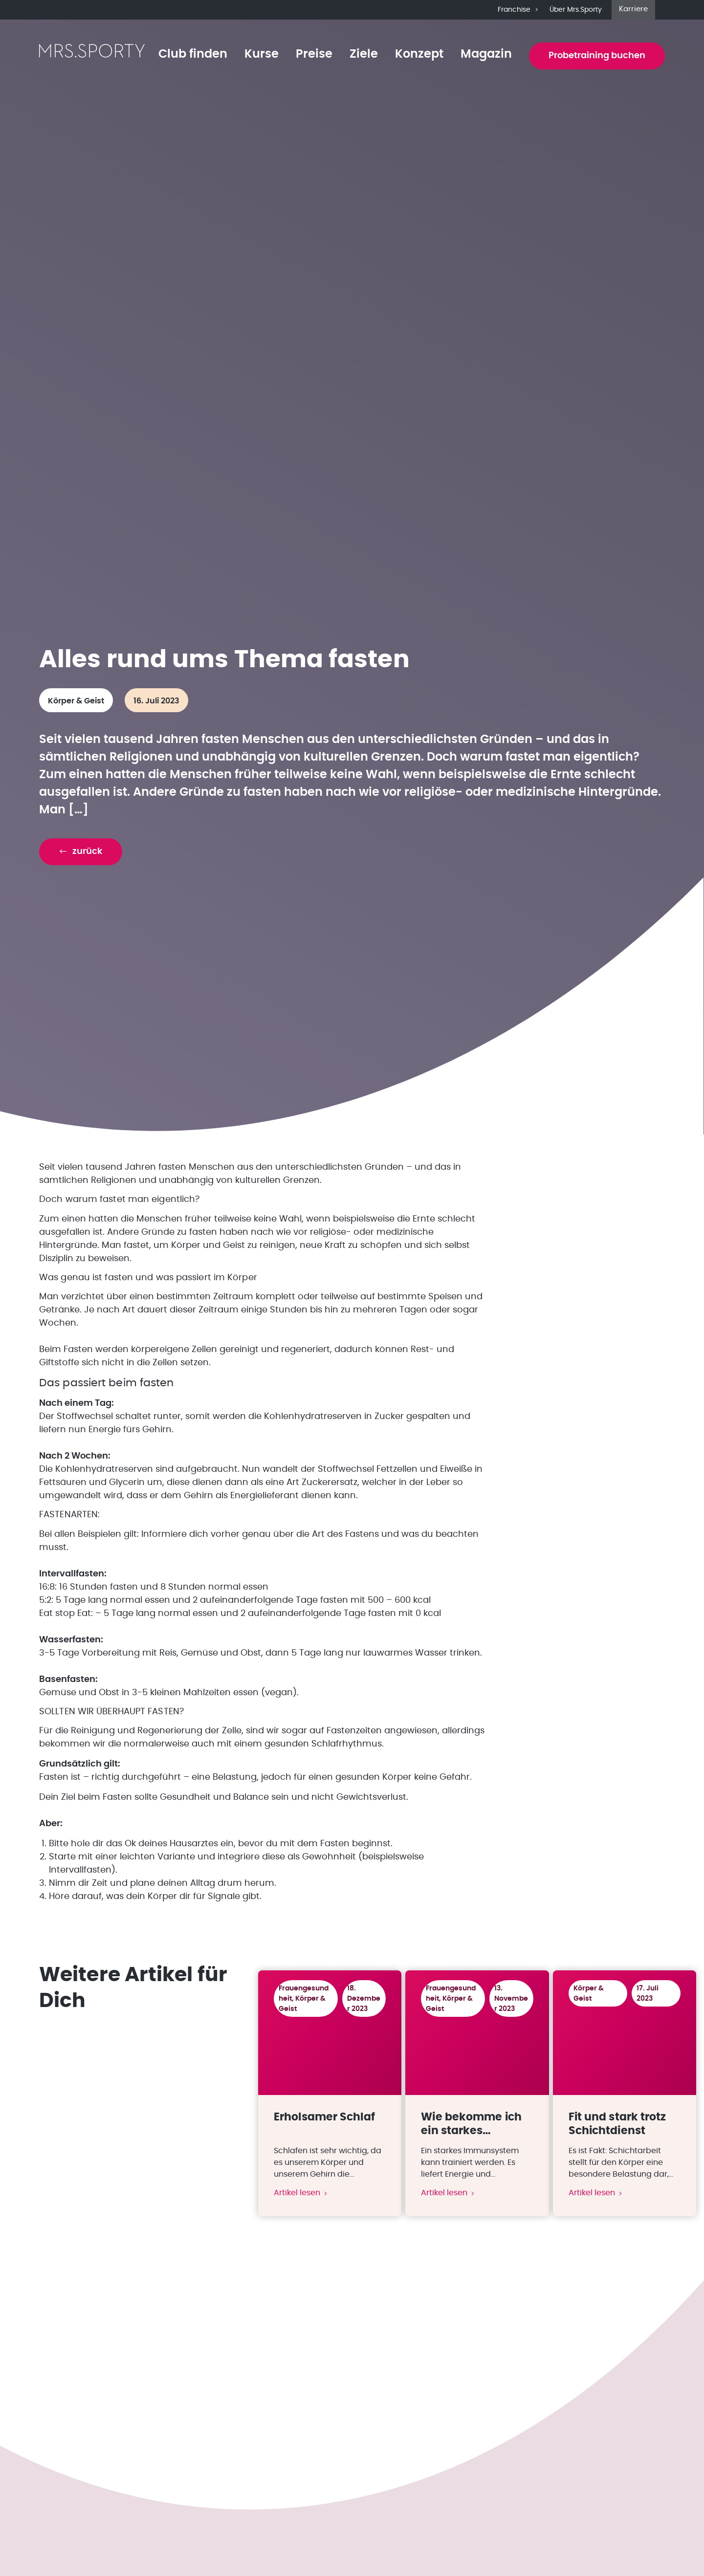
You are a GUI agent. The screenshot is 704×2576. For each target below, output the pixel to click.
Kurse (261, 54)
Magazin (486, 54)
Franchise (519, 9)
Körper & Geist (76, 701)
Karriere (633, 9)
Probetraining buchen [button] (597, 55)
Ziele (364, 54)
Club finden (192, 54)
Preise (314, 54)
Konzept (419, 54)
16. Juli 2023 (156, 701)
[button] (80, 851)
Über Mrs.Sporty (576, 9)
